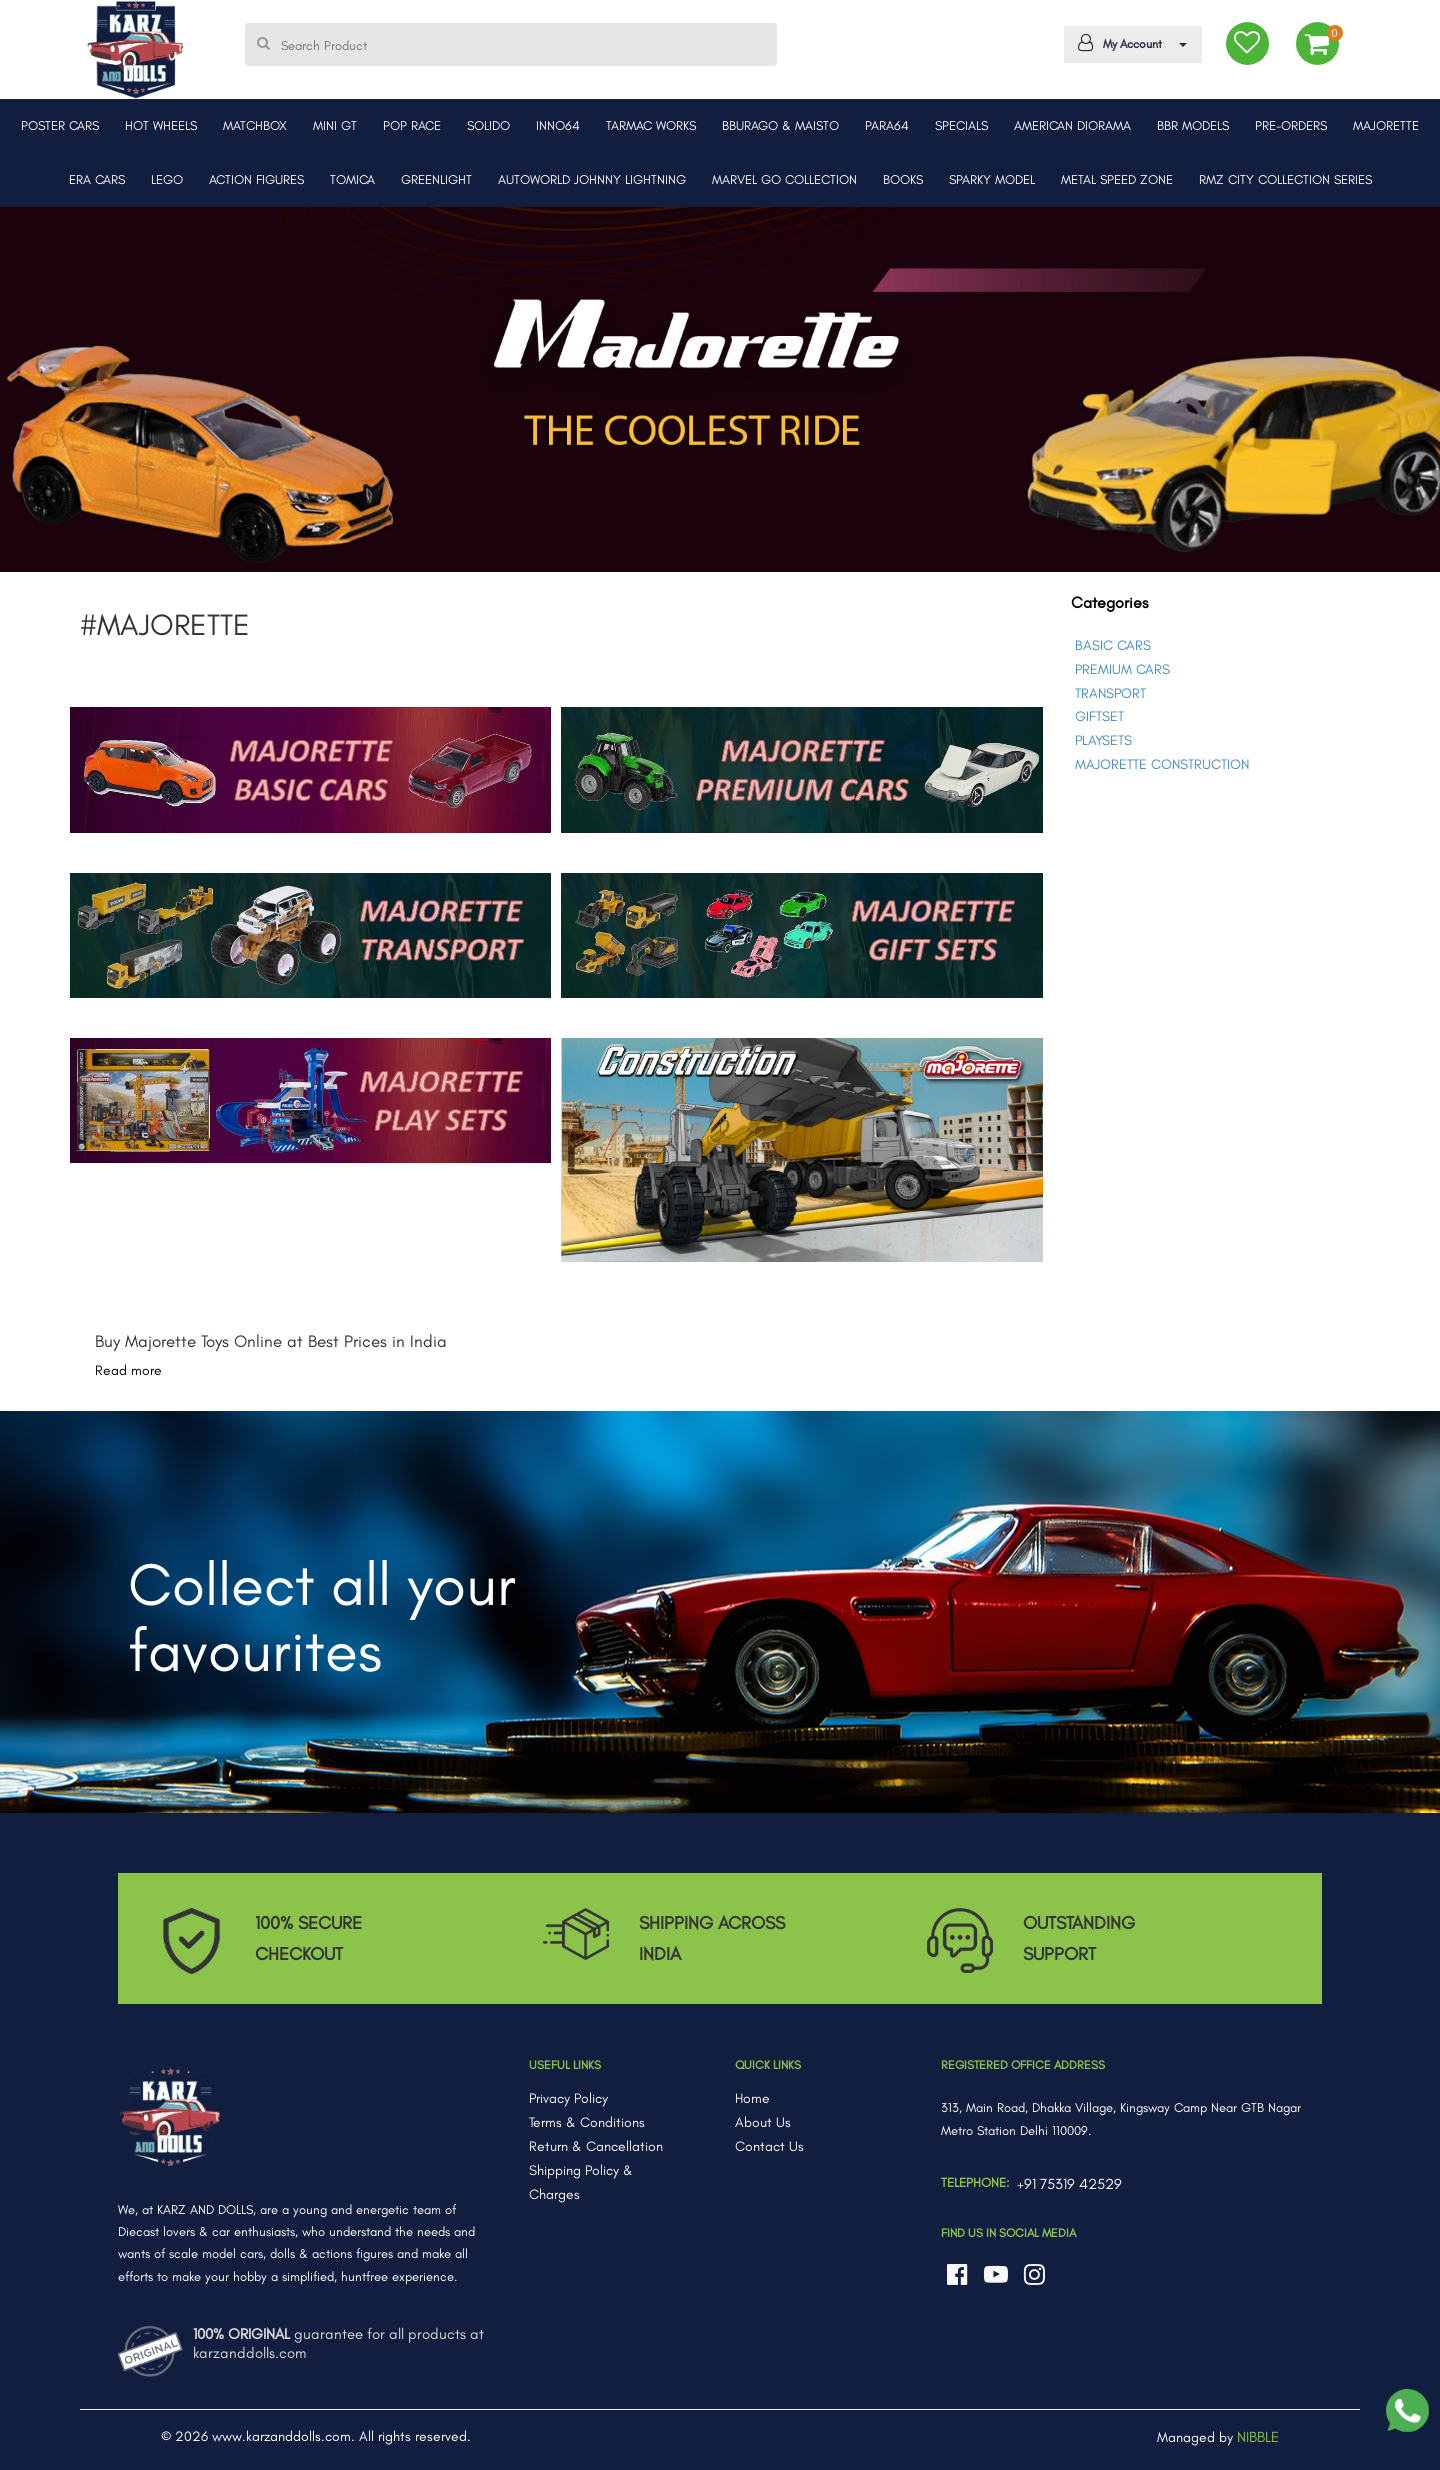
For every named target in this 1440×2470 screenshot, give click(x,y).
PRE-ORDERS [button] (1291, 125)
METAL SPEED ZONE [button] (1117, 179)
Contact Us (769, 2146)
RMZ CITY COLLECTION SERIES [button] (1285, 179)
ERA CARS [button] (97, 179)
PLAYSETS (1103, 740)
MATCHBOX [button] (255, 125)
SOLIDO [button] (488, 125)
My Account (1129, 43)
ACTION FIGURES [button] (256, 179)
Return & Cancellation (596, 2146)
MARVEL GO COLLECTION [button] (784, 179)
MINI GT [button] (335, 125)
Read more (128, 1370)
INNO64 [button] (558, 125)
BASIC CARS (1113, 645)
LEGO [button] (167, 179)
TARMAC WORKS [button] (651, 125)
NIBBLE (1258, 2437)
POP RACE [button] (412, 125)
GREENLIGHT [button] (436, 179)
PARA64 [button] (887, 125)
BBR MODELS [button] (1193, 125)
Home (752, 2098)
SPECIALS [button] (961, 125)
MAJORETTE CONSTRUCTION (1162, 764)
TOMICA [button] (352, 179)
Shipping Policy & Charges (581, 2182)
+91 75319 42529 (1069, 2184)
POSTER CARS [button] (60, 125)
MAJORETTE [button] (1386, 125)
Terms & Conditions (587, 2122)
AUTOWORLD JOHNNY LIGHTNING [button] (592, 179)
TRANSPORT (1110, 693)
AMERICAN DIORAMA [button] (1072, 125)
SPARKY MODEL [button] (992, 179)
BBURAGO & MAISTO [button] (780, 125)
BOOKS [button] (903, 179)
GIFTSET (1099, 716)
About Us (763, 2122)
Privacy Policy (568, 2098)
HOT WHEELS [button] (161, 125)
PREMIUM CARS (1122, 669)
